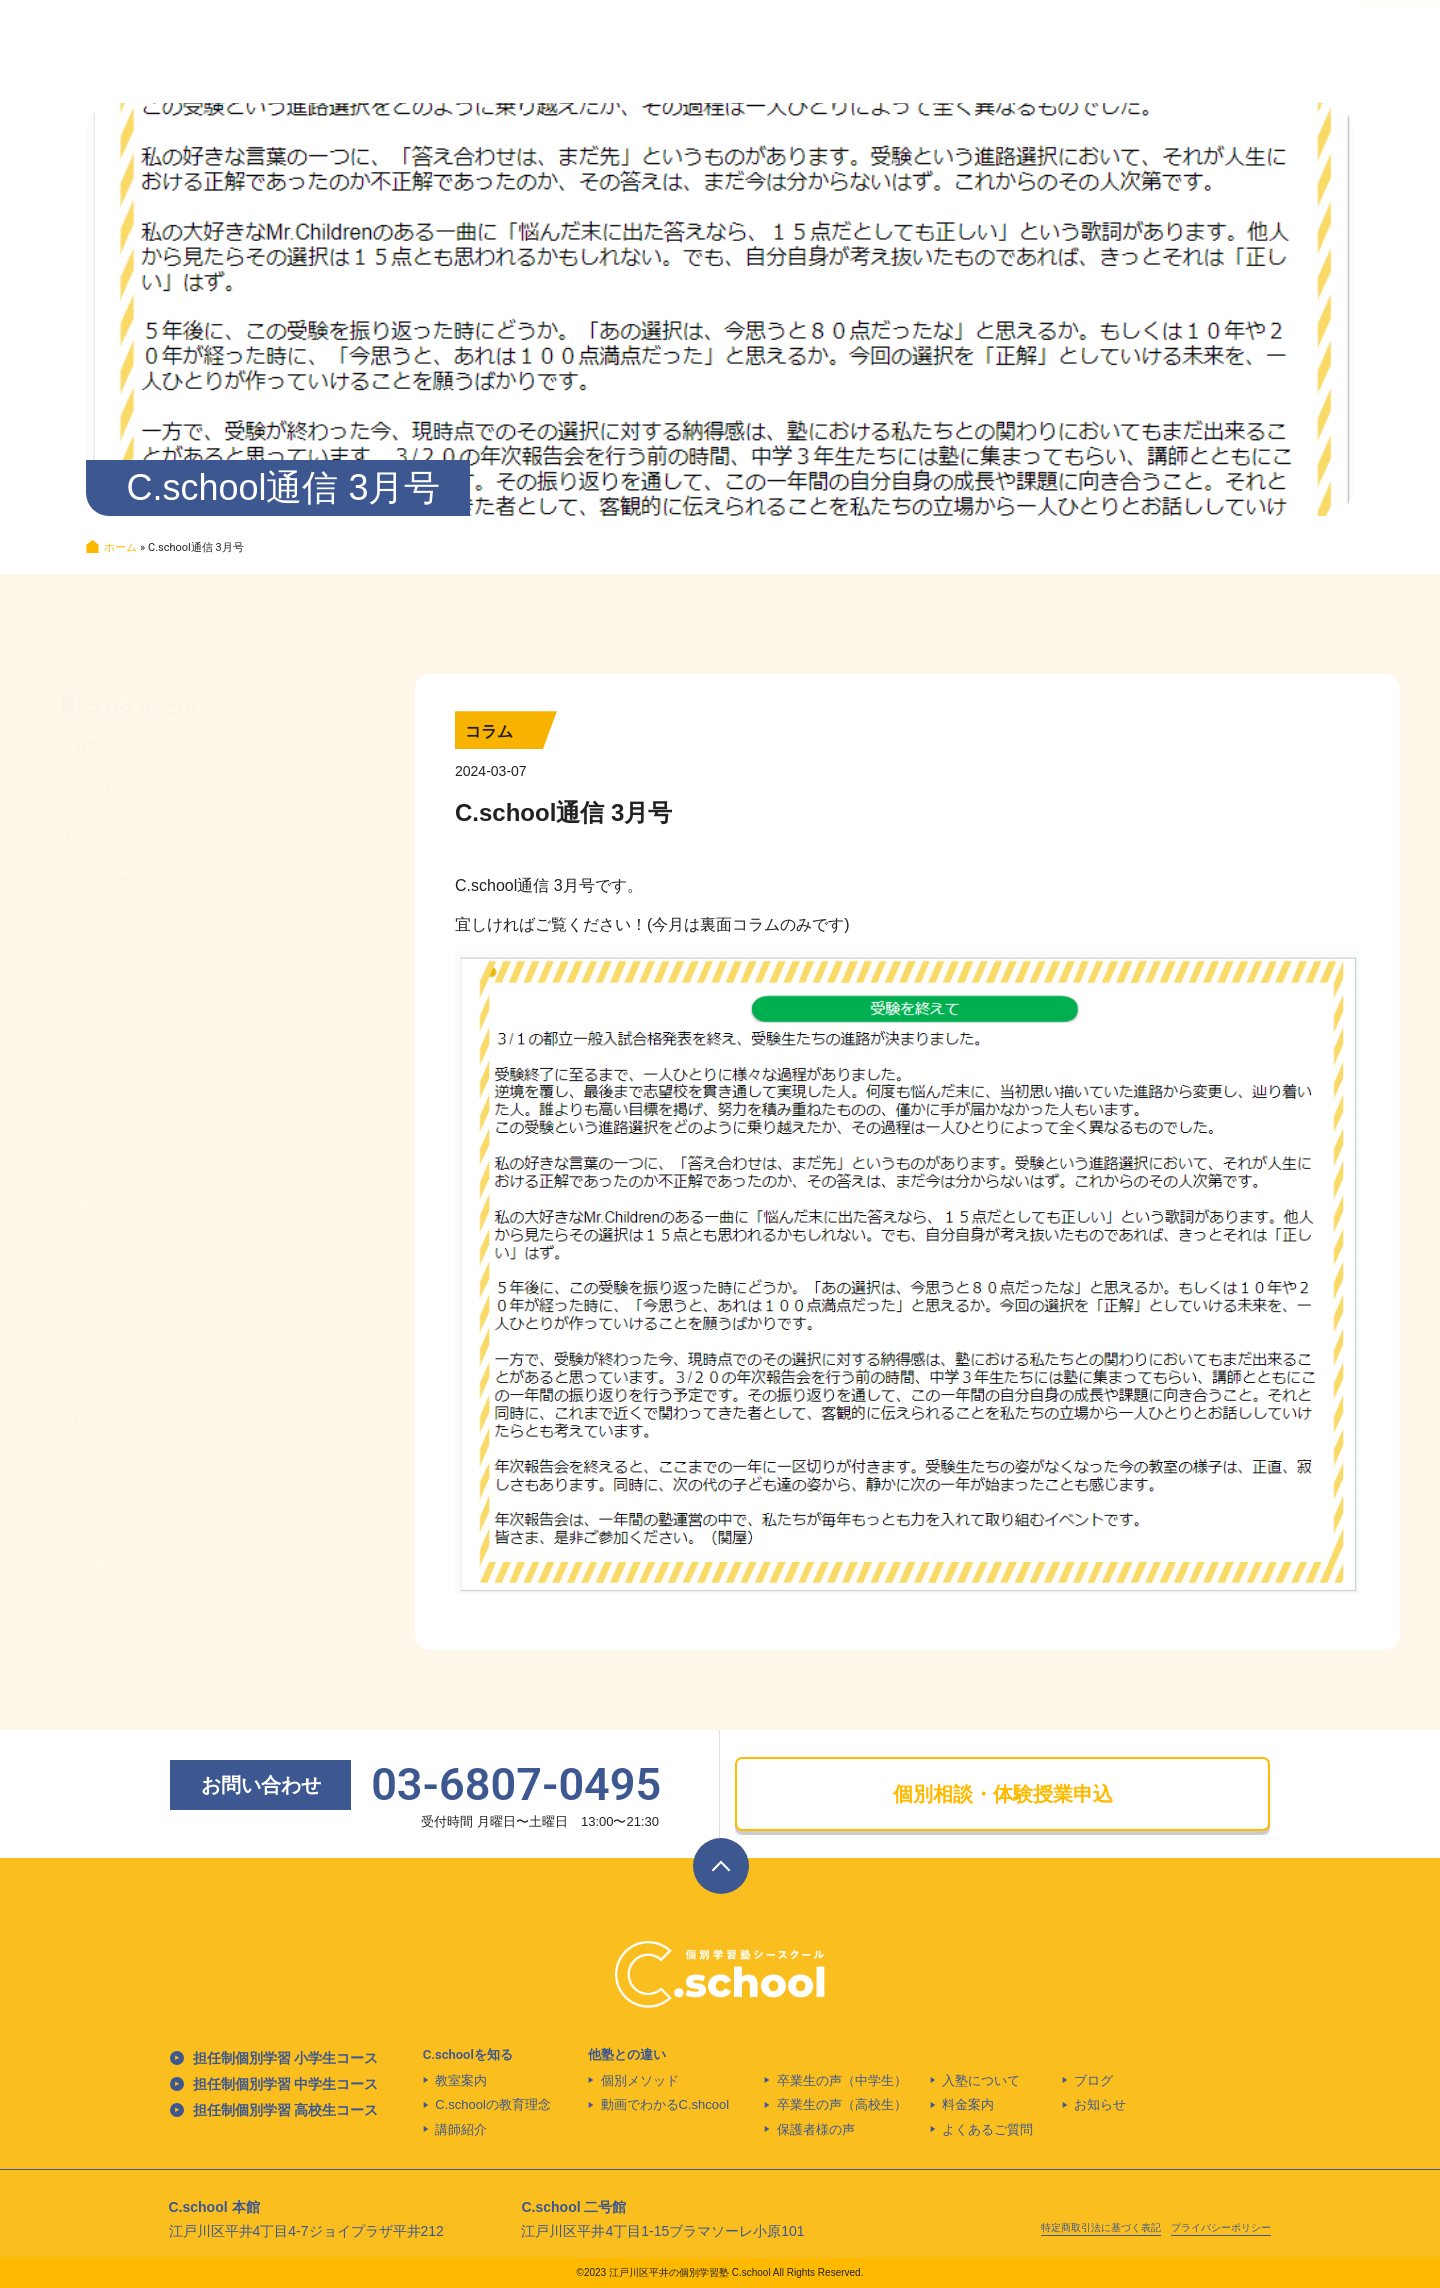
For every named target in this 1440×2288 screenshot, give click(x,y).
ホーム (120, 547)
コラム (489, 731)
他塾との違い (627, 2054)
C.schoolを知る (468, 2054)
